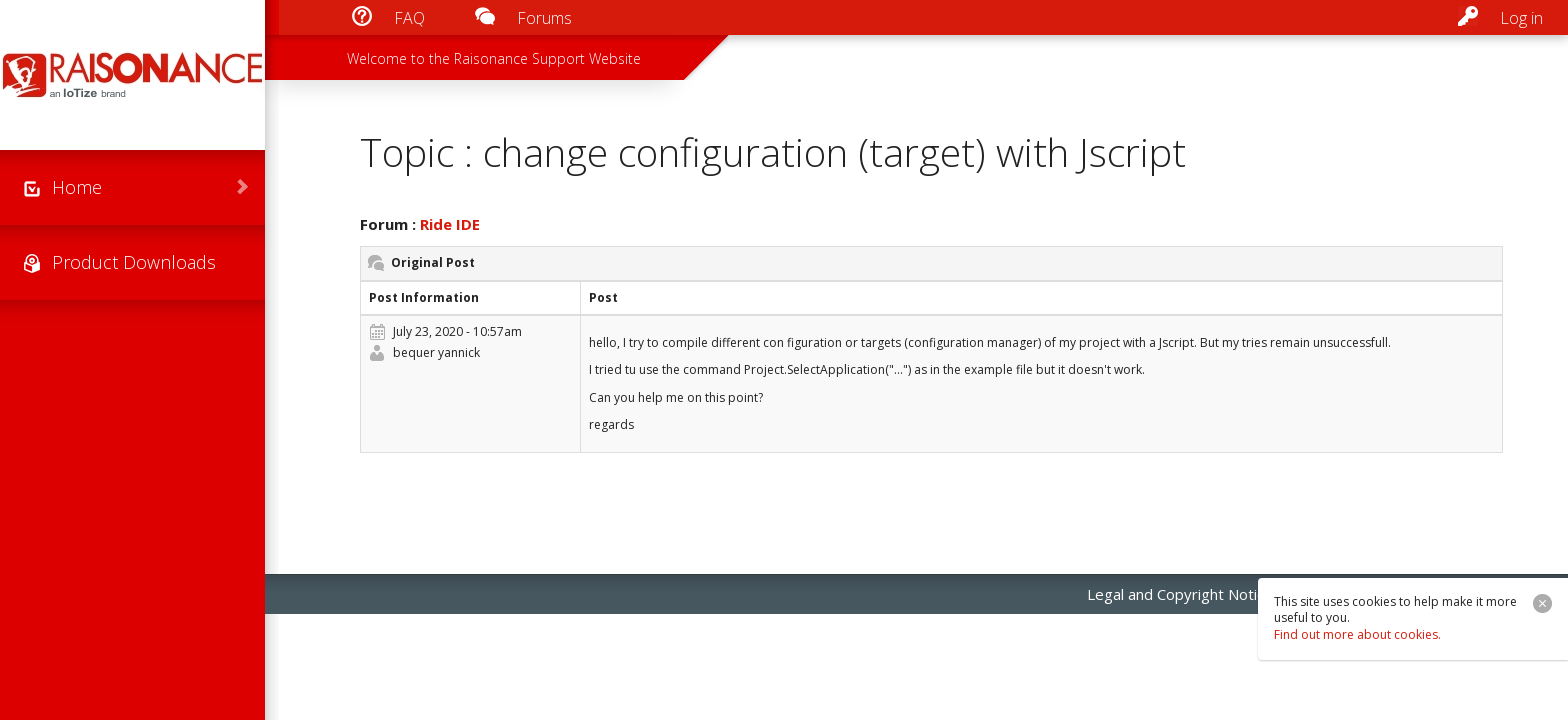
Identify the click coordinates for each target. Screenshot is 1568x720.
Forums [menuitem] (544, 18)
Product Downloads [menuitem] (134, 262)
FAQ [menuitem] (409, 18)
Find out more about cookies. (1357, 634)
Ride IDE (450, 224)
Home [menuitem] (77, 187)
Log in (1521, 18)
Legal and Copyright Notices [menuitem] (1184, 594)
